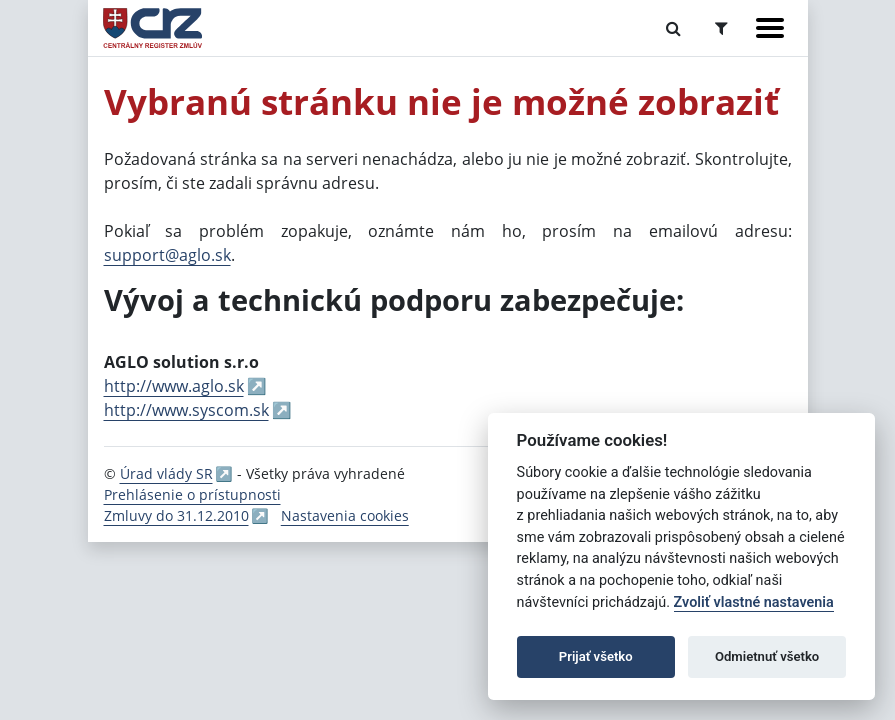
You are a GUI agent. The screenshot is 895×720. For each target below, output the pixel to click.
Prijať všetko (596, 656)
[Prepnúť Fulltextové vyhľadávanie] (673, 28)
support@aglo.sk (167, 255)
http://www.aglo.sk (174, 386)
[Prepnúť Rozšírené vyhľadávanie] (721, 28)
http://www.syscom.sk (186, 410)
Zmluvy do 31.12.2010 (176, 515)
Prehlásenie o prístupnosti (192, 494)
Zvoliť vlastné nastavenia (754, 602)
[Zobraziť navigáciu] (770, 28)
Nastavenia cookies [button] (345, 515)
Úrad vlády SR (166, 473)
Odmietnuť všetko (767, 656)
